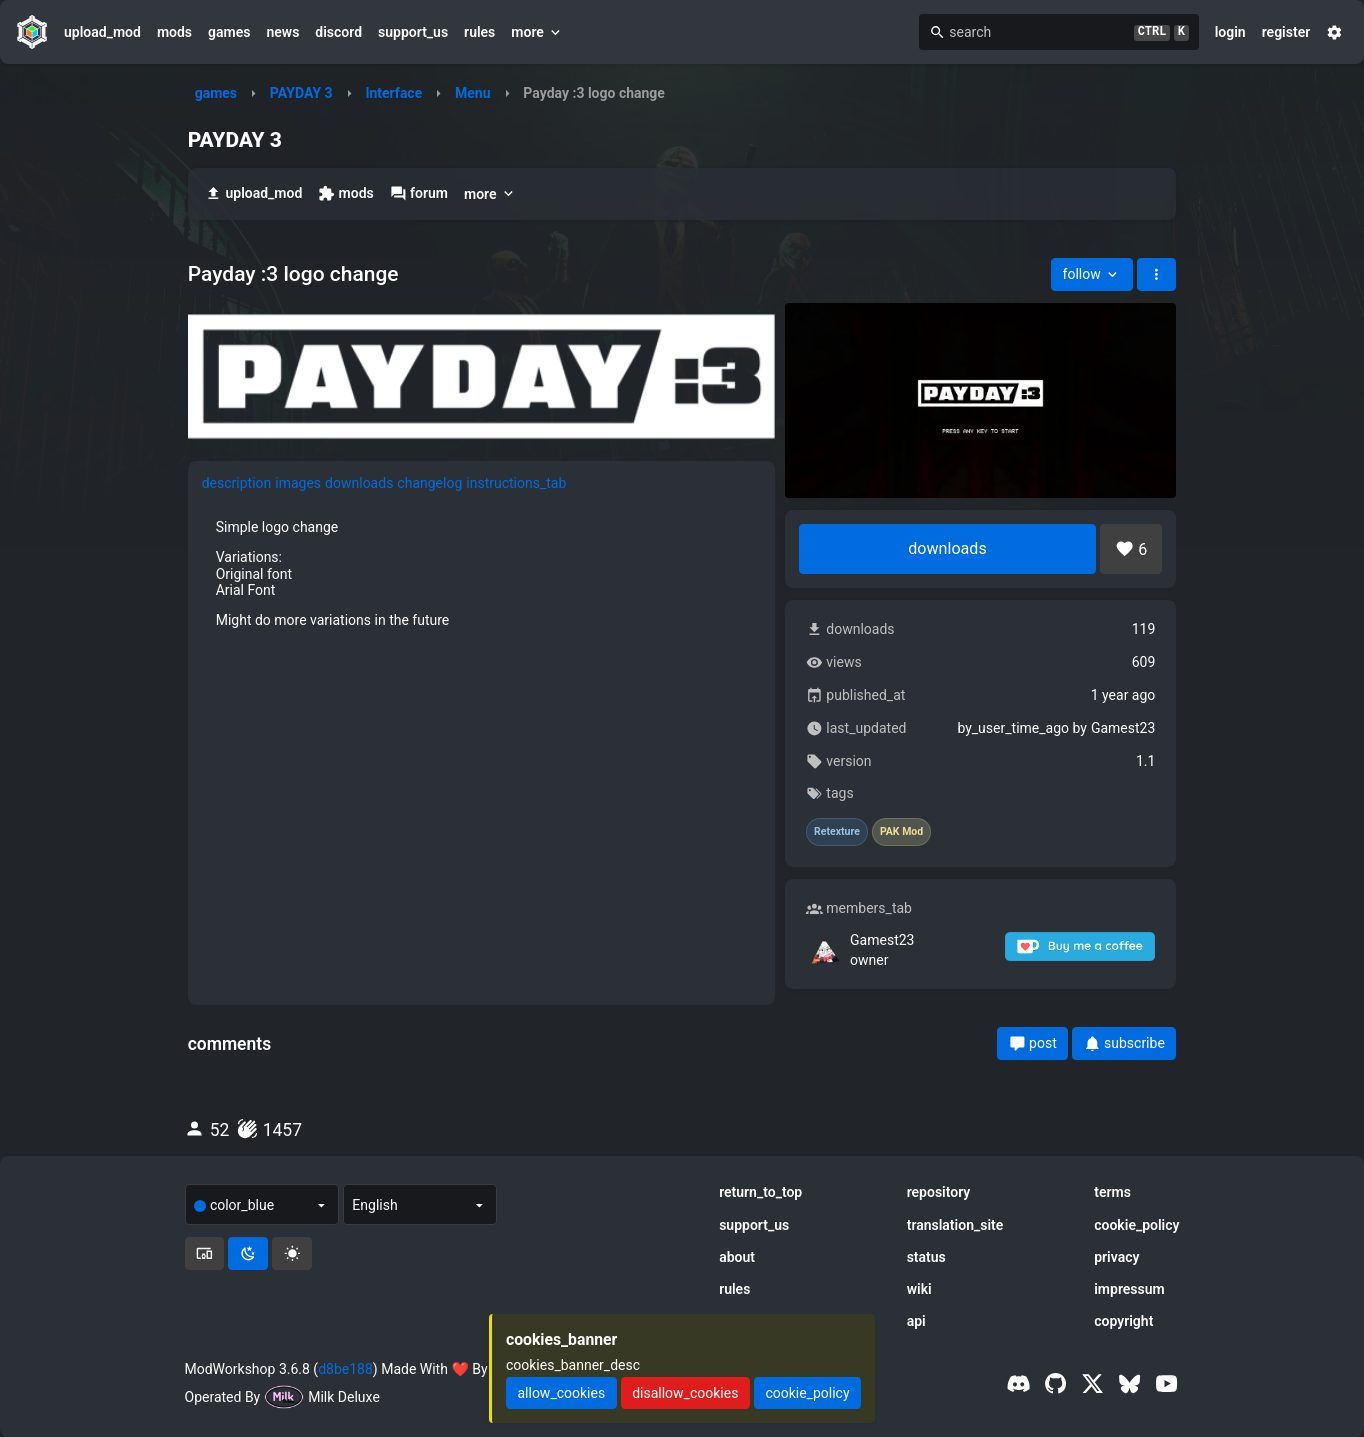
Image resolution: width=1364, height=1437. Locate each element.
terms (1112, 1192)
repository (939, 1192)
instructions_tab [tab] (516, 483)
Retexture (837, 832)
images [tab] (298, 483)
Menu (473, 93)
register (1286, 32)
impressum (1129, 1289)
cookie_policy (1136, 1225)
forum (419, 193)
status (926, 1257)
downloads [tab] (359, 483)
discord (338, 32)
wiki (919, 1289)
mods (174, 32)
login (1230, 32)
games (229, 32)
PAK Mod (901, 832)
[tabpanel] (481, 573)
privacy (1116, 1257)
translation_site (955, 1225)
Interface (393, 93)
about (737, 1257)
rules (479, 32)
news (282, 32)
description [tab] (237, 483)
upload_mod (102, 32)
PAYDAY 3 (301, 93)
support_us (413, 32)
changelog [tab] (429, 483)
